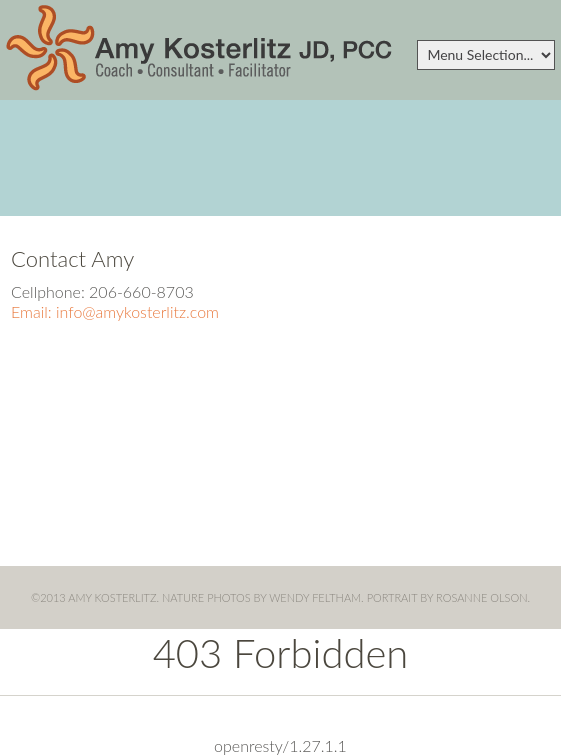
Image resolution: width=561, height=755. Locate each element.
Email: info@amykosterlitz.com (115, 311)
